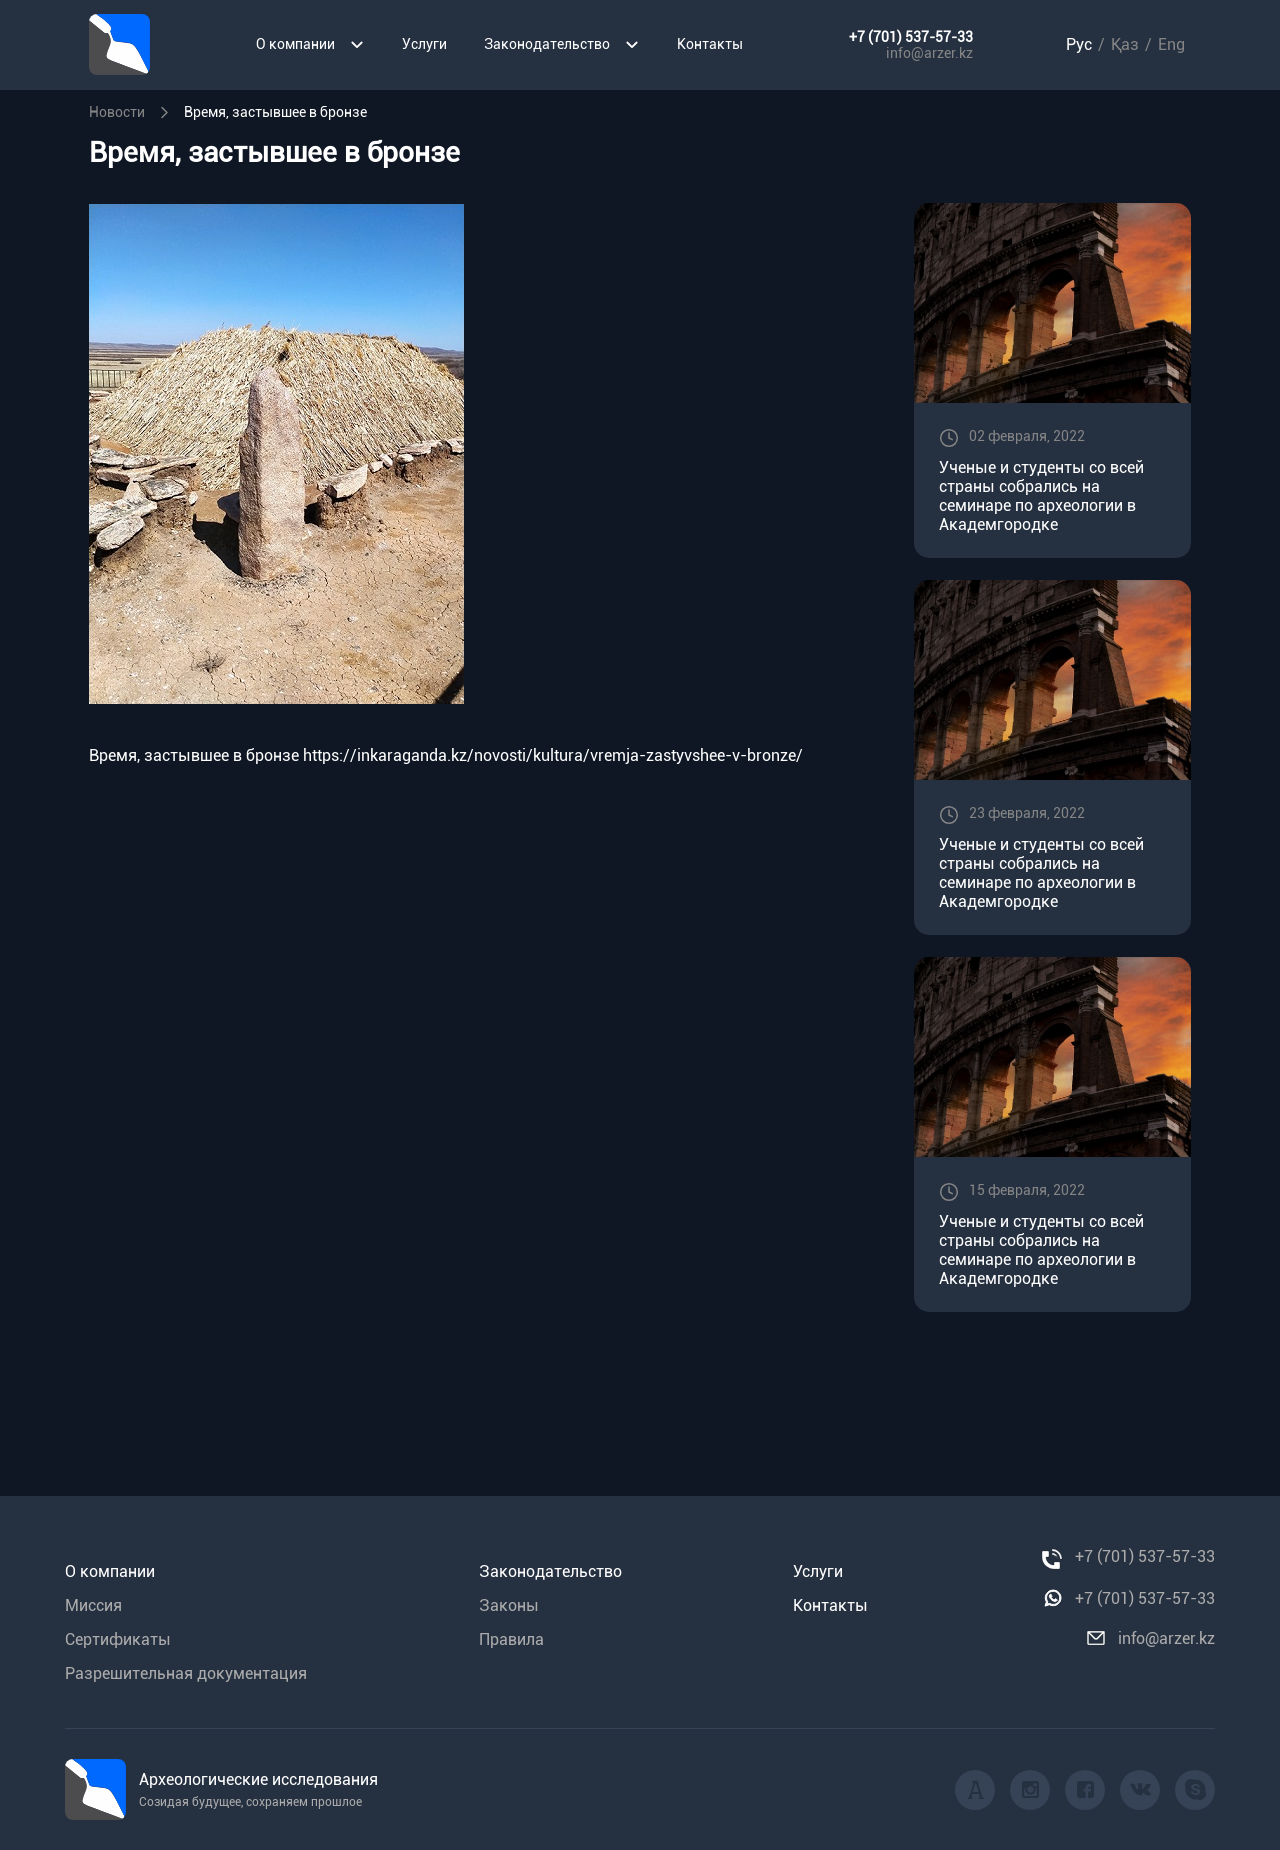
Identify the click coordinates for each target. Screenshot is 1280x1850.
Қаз (1125, 44)
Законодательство (562, 44)
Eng (1171, 44)
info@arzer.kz (929, 53)
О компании (310, 44)
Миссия (93, 1605)
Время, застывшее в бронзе (194, 755)
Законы (509, 1605)
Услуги (424, 44)
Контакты (710, 44)
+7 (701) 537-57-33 (911, 37)
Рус (1079, 44)
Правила (511, 1639)
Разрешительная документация (186, 1673)
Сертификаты (118, 1639)
